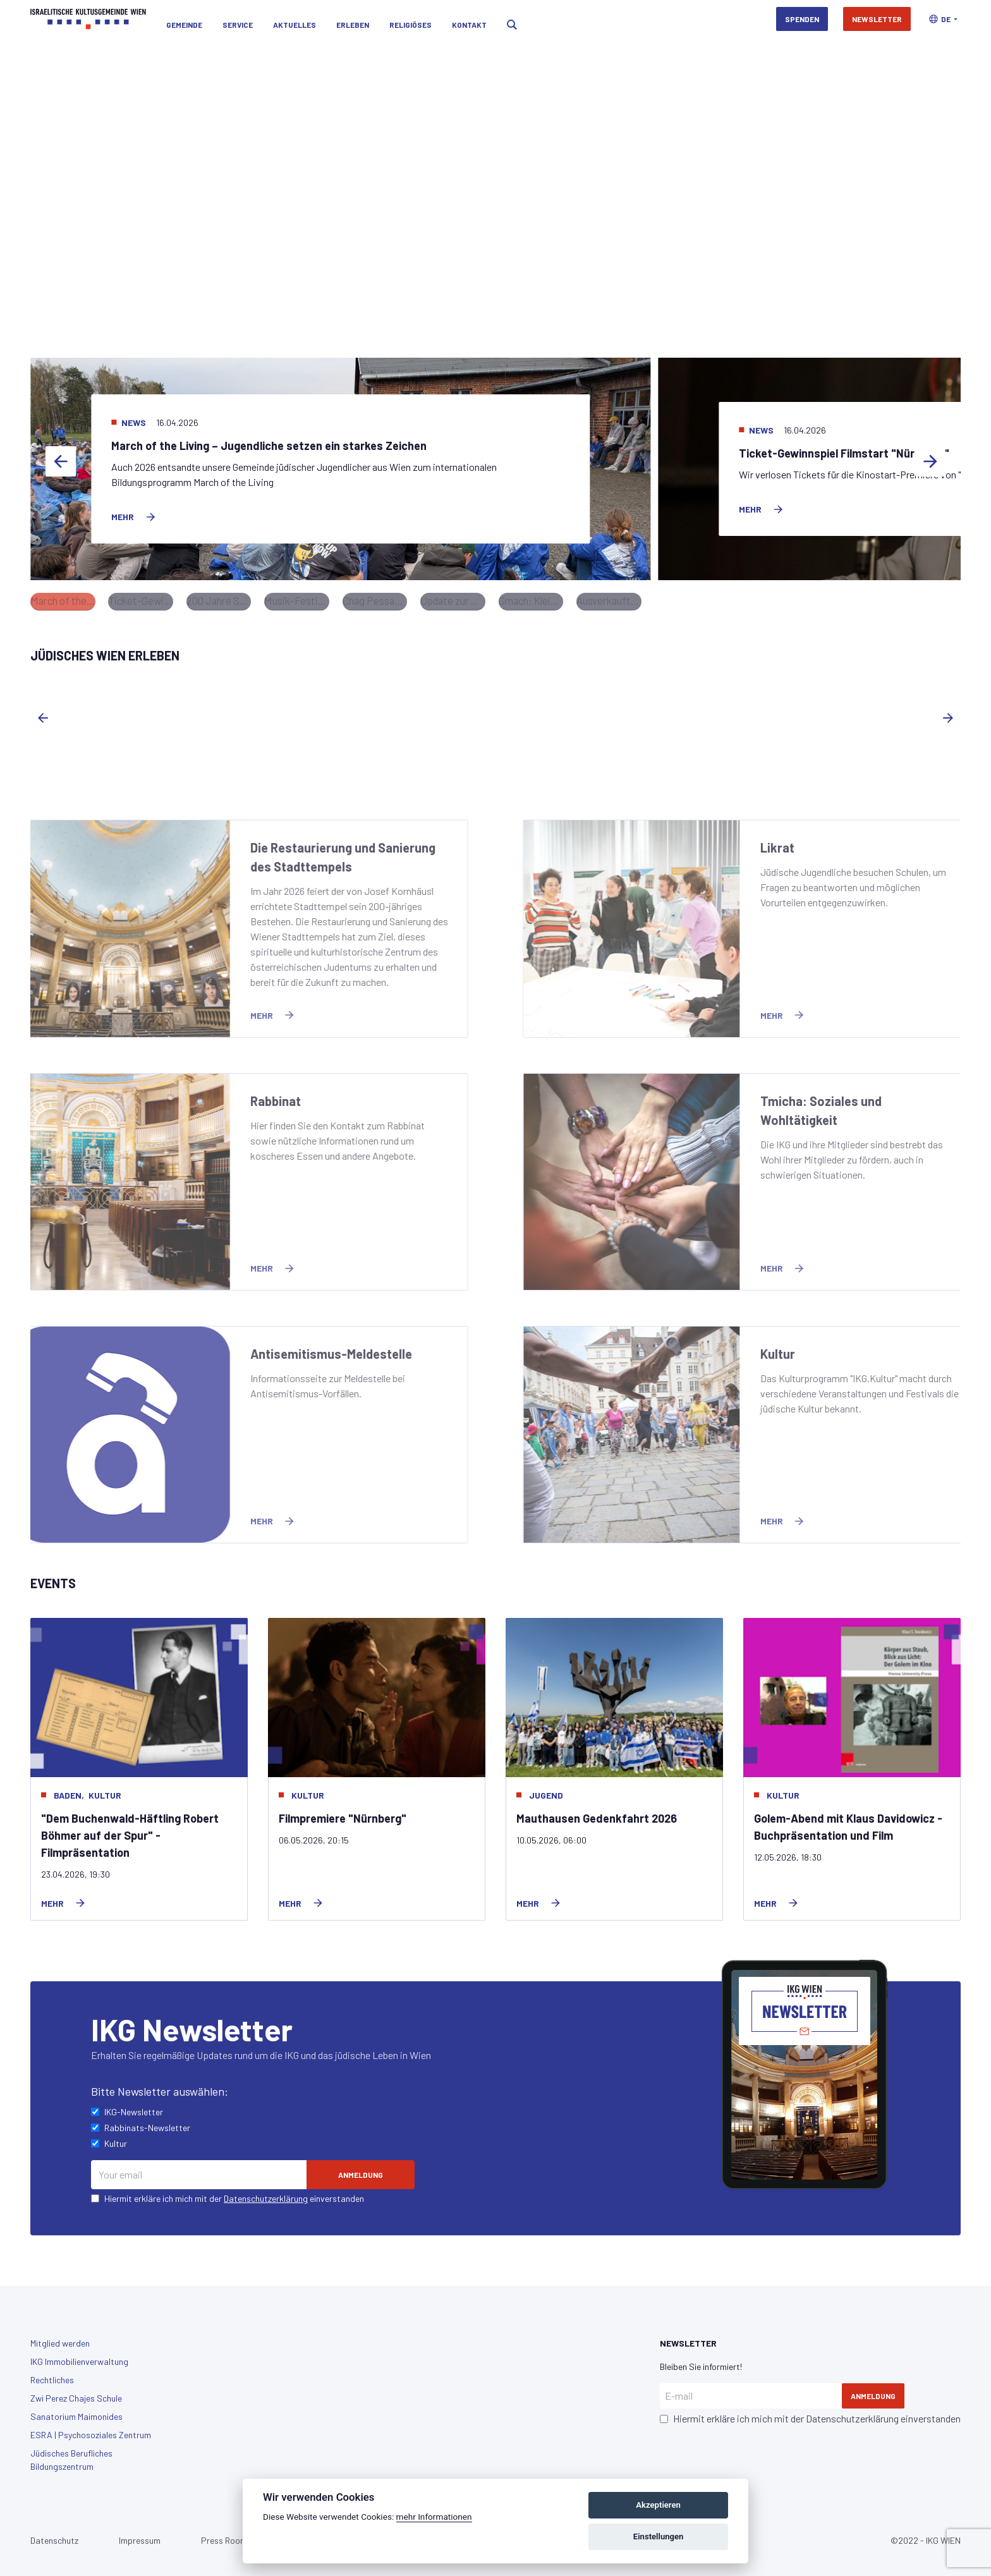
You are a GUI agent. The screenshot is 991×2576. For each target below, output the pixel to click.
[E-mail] (751, 2389)
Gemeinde (184, 19)
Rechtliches (52, 2373)
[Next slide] (930, 464)
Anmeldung (873, 2389)
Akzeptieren (658, 2505)
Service (237, 19)
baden (68, 1788)
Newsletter (877, 19)
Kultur (104, 1788)
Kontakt (469, 19)
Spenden (802, 19)
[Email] (199, 2168)
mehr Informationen (434, 2517)
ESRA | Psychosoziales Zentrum (90, 2428)
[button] (943, 19)
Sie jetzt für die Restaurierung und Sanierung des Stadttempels (422, 255)
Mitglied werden (60, 2336)
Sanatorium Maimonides (76, 2410)
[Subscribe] (361, 2168)
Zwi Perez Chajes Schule (76, 2391)
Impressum (140, 2534)
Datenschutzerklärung (266, 2192)
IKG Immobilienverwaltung (79, 2355)
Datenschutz (54, 2534)
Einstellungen (658, 2536)
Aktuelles (294, 19)
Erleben (352, 19)
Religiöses (410, 19)
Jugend (546, 1788)
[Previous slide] (61, 464)
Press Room (224, 2534)
